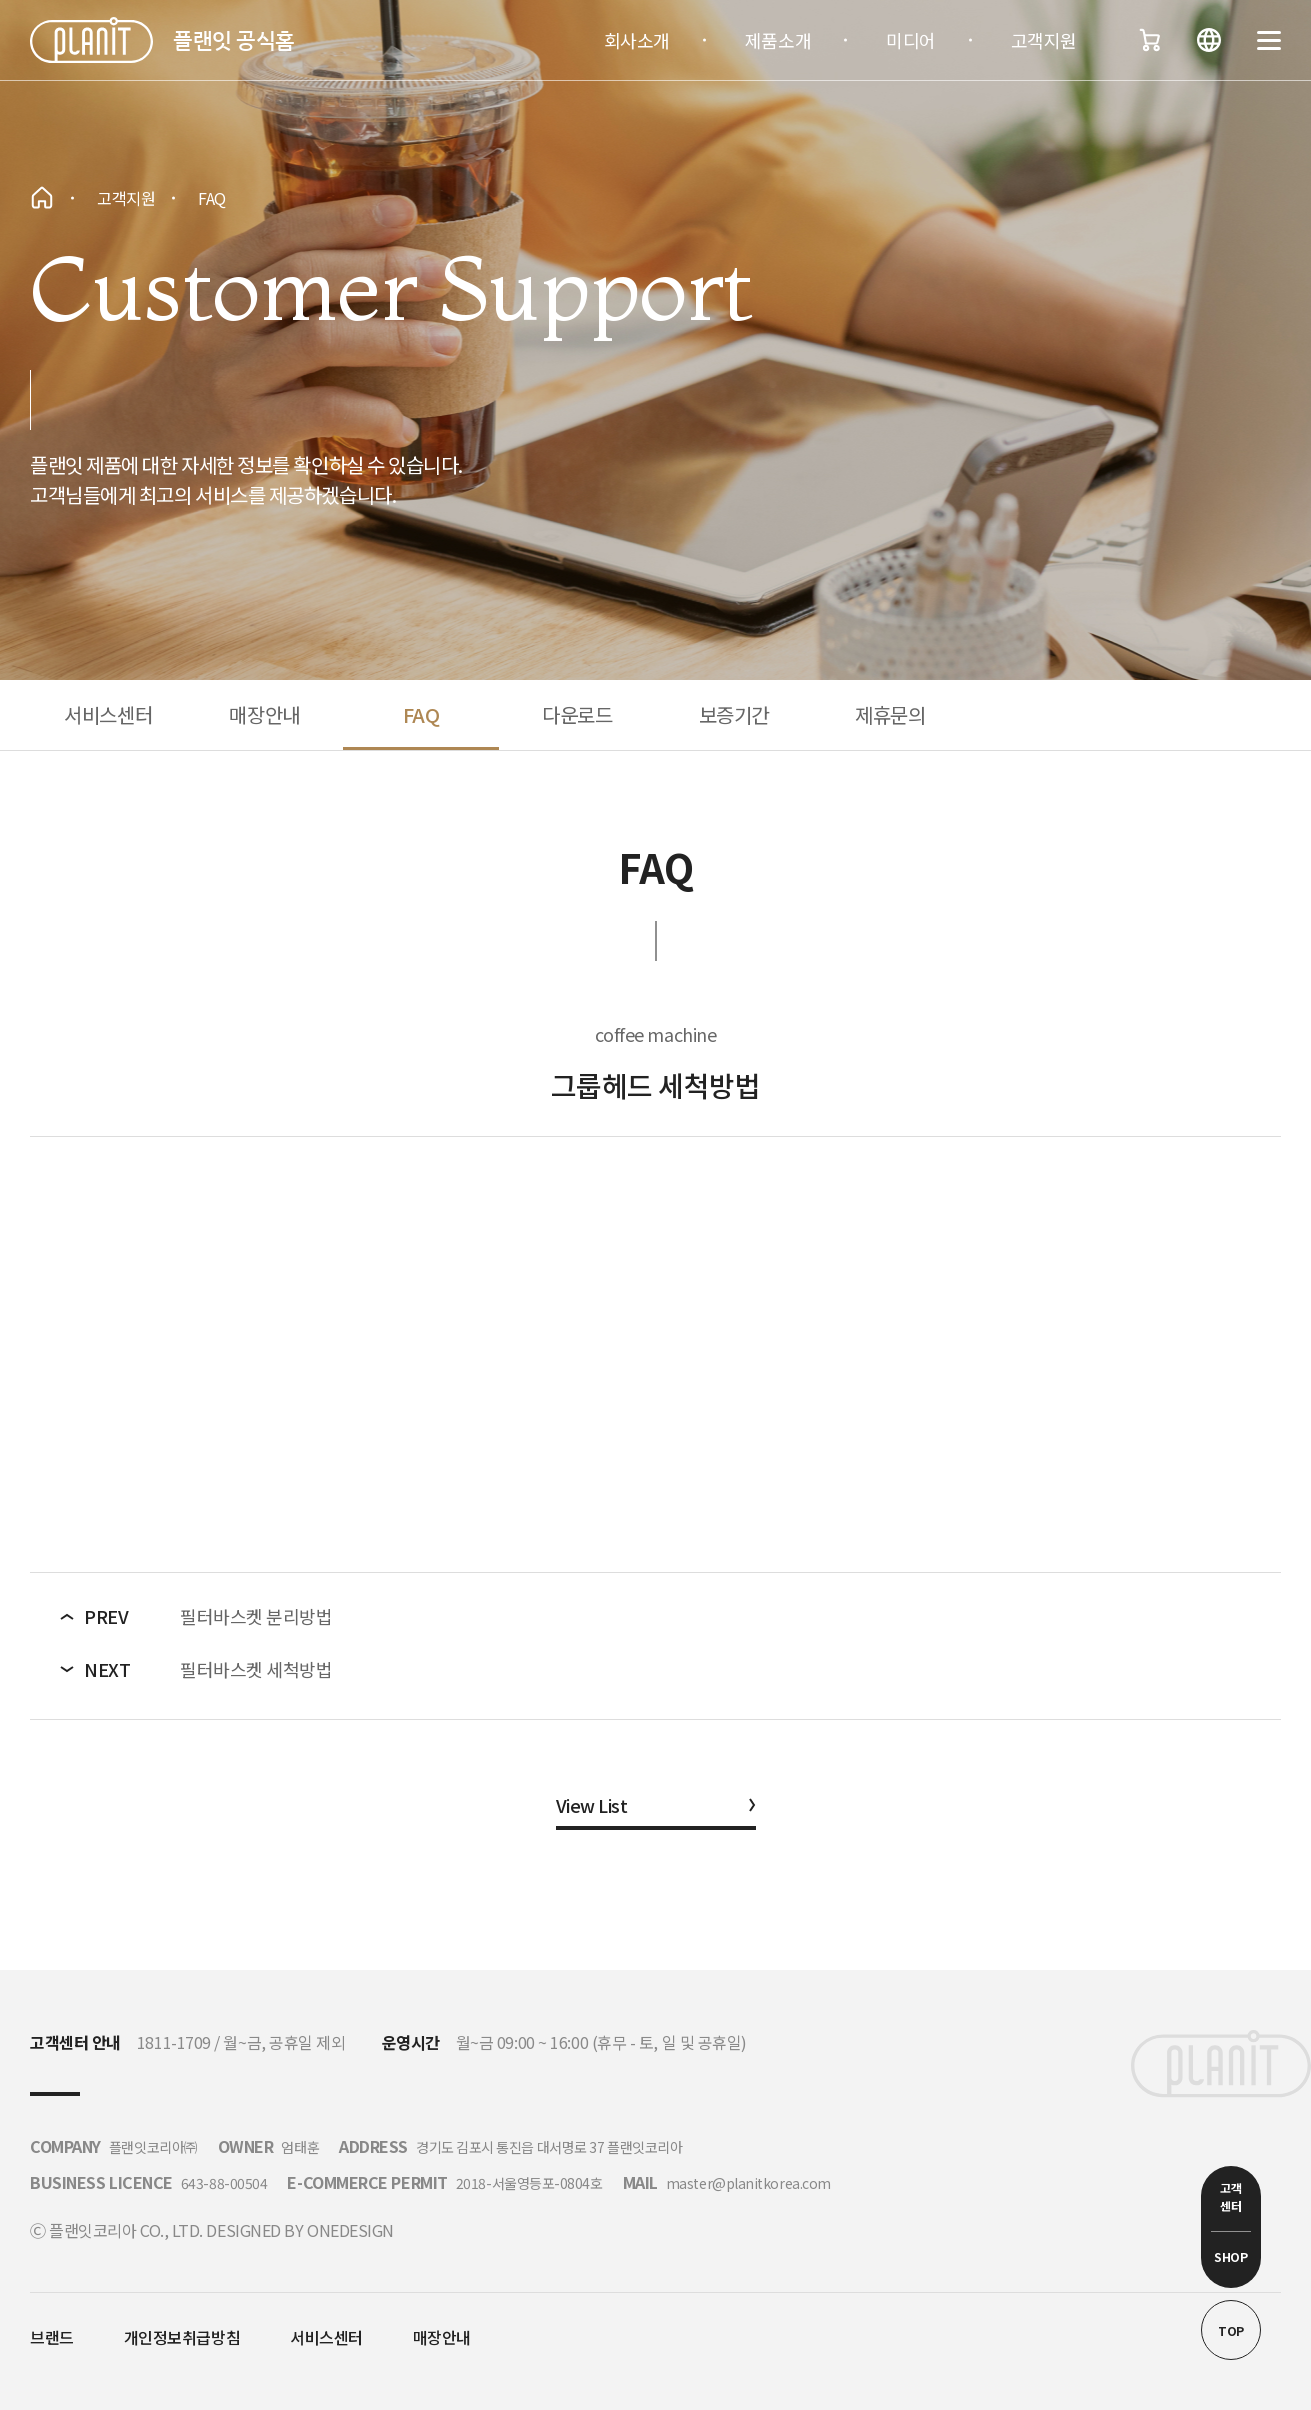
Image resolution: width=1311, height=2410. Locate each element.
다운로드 (577, 714)
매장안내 (264, 714)
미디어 (911, 40)
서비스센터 (108, 714)
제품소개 (778, 40)
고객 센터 (1230, 2196)
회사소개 (637, 40)
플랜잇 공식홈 (234, 40)
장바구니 (1149, 40)
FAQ (421, 714)
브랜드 (52, 2337)
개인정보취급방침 (182, 2337)
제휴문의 (890, 714)
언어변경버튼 (1209, 40)
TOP (1231, 2330)
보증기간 (734, 714)
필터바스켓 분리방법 (256, 1616)
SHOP (1230, 2256)
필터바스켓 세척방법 (256, 1669)
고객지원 (1044, 40)
